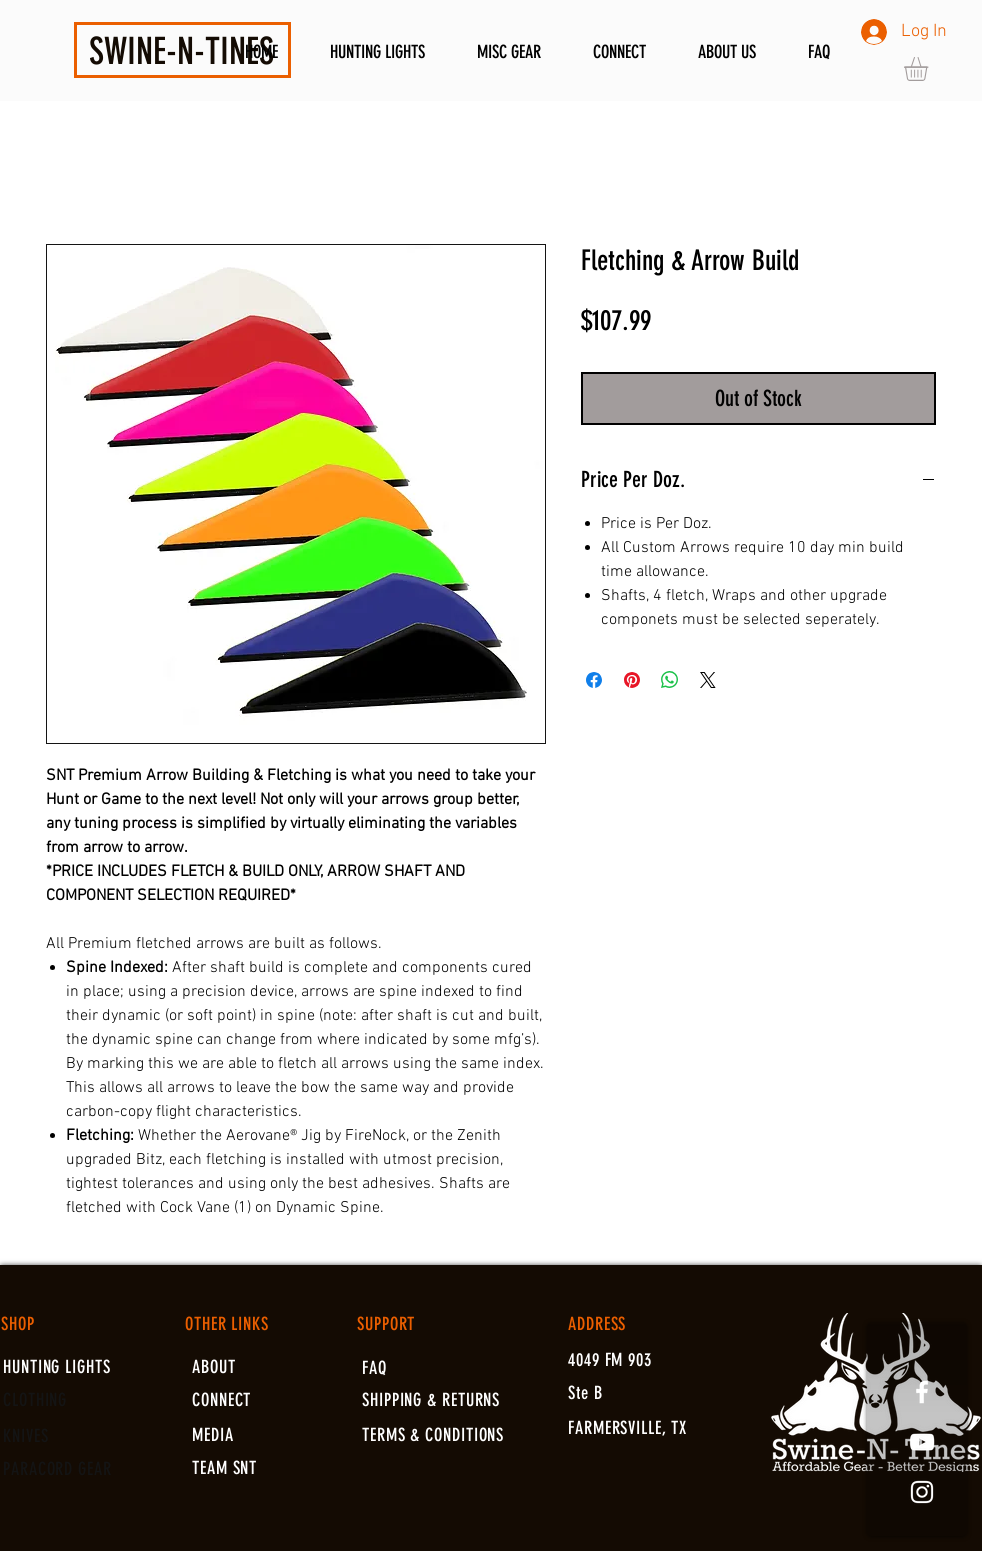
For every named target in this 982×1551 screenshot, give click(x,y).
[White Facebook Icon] (922, 1392)
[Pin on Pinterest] (632, 680)
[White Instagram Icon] (922, 1492)
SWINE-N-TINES (181, 51)
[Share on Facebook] (594, 680)
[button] (930, 69)
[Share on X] (708, 680)
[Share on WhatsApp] (670, 680)
